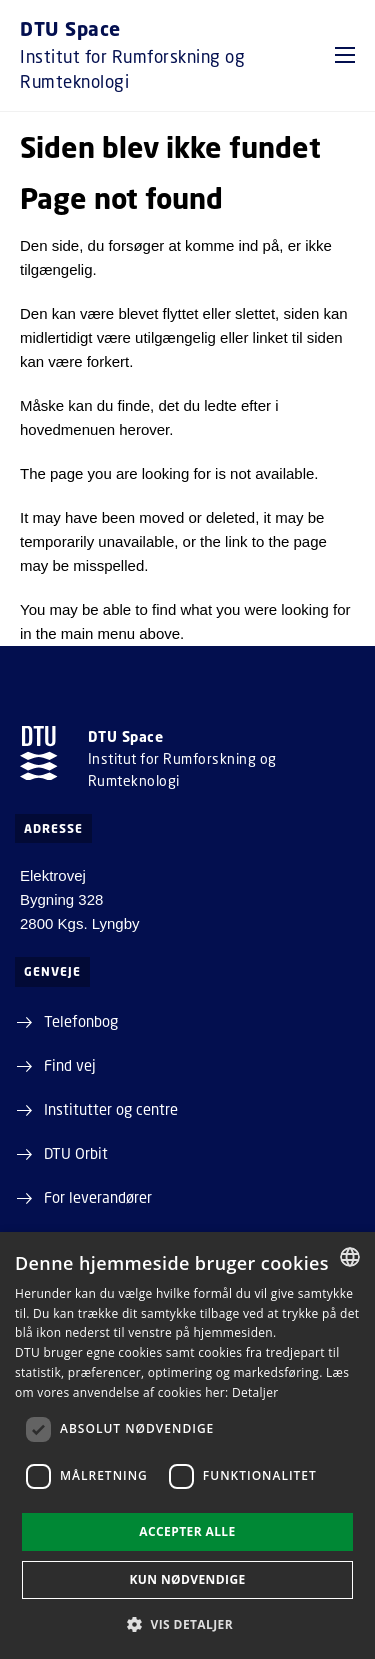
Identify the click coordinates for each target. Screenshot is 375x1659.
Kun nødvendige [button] (187, 1579)
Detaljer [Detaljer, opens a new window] (255, 1392)
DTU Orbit (76, 1153)
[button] (345, 55)
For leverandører (98, 1197)
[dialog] (187, 1445)
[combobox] (350, 1257)
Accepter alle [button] (187, 1531)
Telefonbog (81, 1021)
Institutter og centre (111, 1109)
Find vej (70, 1065)
